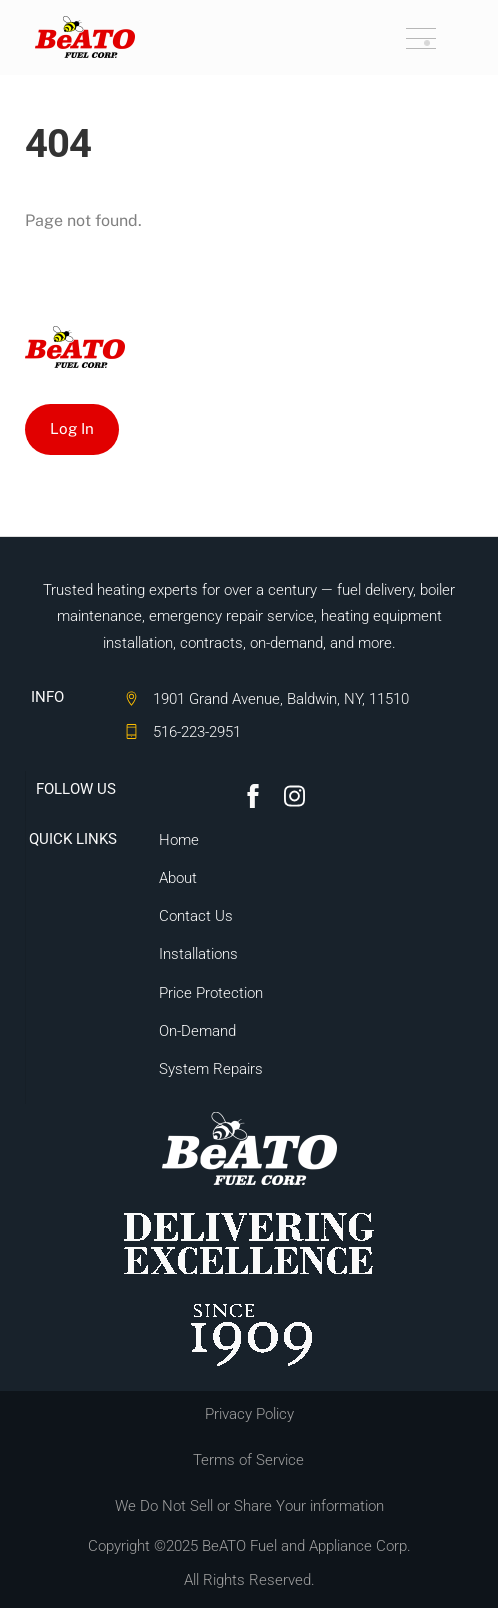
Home (179, 840)
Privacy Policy (249, 1414)
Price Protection (211, 993)
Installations (198, 954)
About (178, 878)
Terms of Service (248, 1460)
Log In (72, 428)
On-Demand (197, 1031)
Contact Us (196, 916)
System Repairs (211, 1069)
